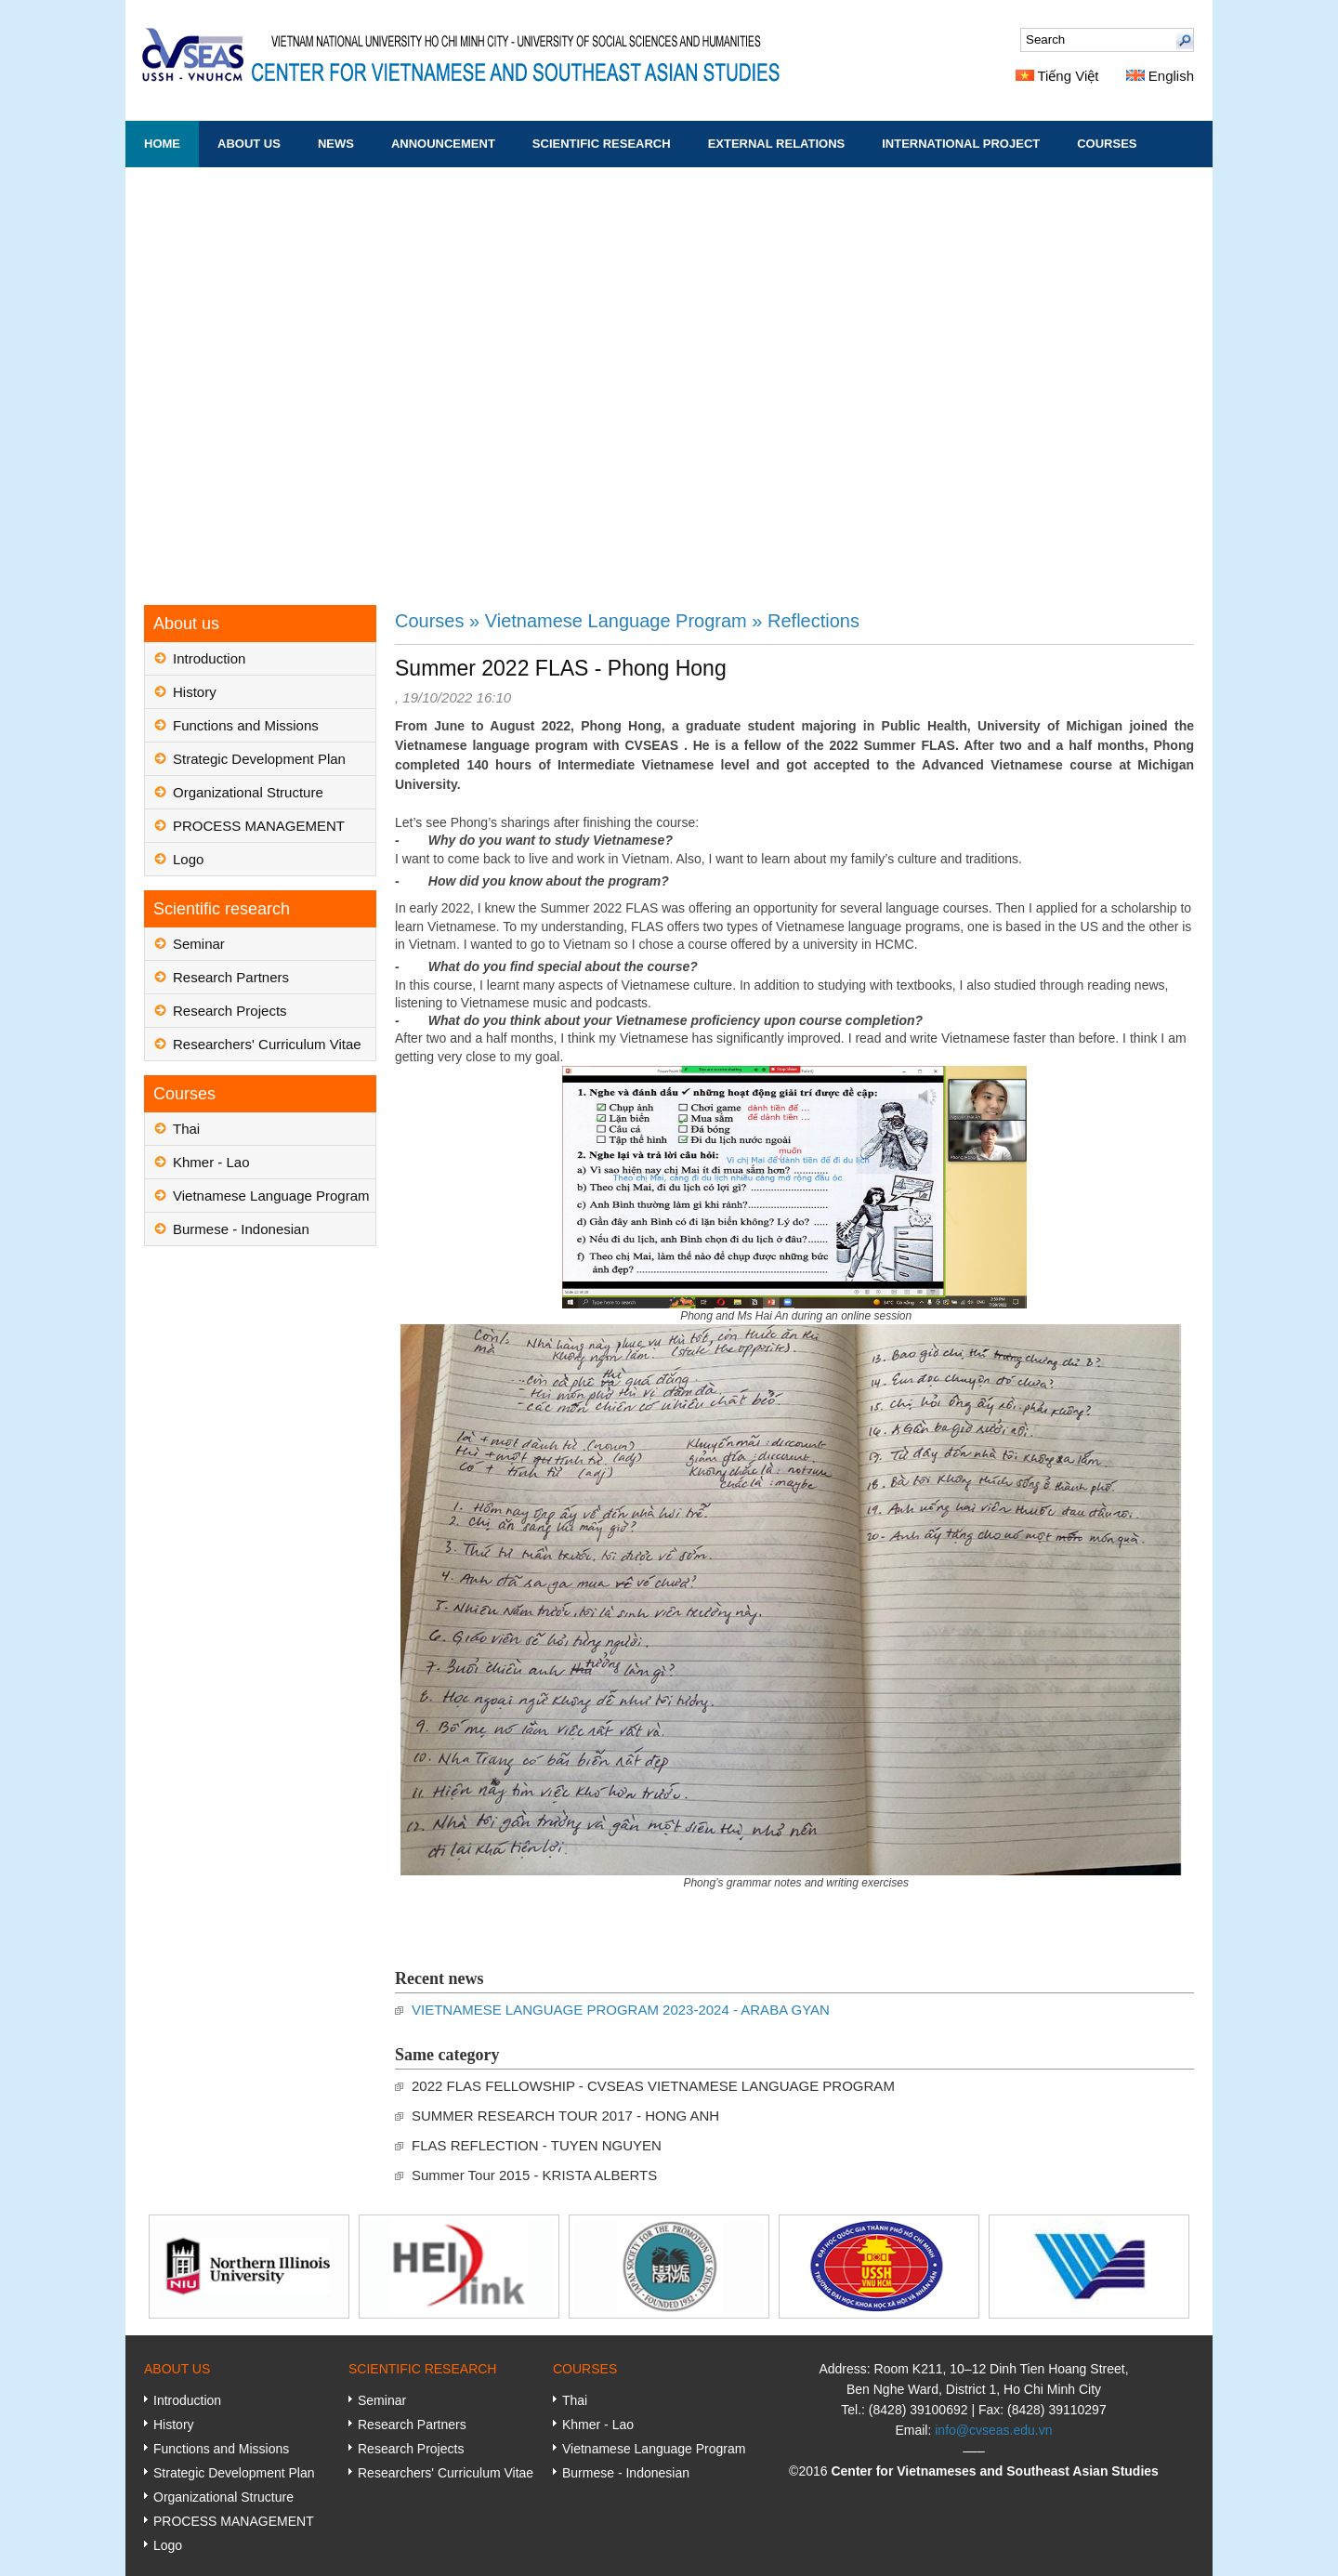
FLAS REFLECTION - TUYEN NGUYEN (537, 2145)
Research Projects (230, 1011)
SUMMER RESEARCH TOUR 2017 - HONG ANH (565, 2115)
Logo (188, 859)
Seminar (199, 944)
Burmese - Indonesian (241, 1229)
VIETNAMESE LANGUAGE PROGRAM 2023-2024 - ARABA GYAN (621, 2009)
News (336, 144)
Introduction (209, 658)
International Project (961, 144)
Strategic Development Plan (259, 759)
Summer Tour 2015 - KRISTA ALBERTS (534, 2175)
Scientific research (601, 144)
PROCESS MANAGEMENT (259, 826)
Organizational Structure (248, 792)
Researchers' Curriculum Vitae (267, 1044)
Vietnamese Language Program (271, 1195)
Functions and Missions (246, 725)
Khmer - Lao (211, 1162)
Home (162, 144)
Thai (186, 1129)
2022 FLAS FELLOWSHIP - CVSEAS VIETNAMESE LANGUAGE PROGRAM (653, 2086)
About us (249, 144)
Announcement (443, 144)
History (194, 692)
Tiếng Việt (1057, 76)
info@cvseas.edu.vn (993, 2430)
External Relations (777, 144)
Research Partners (231, 977)
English (1160, 76)
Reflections (813, 621)
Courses (1106, 144)
